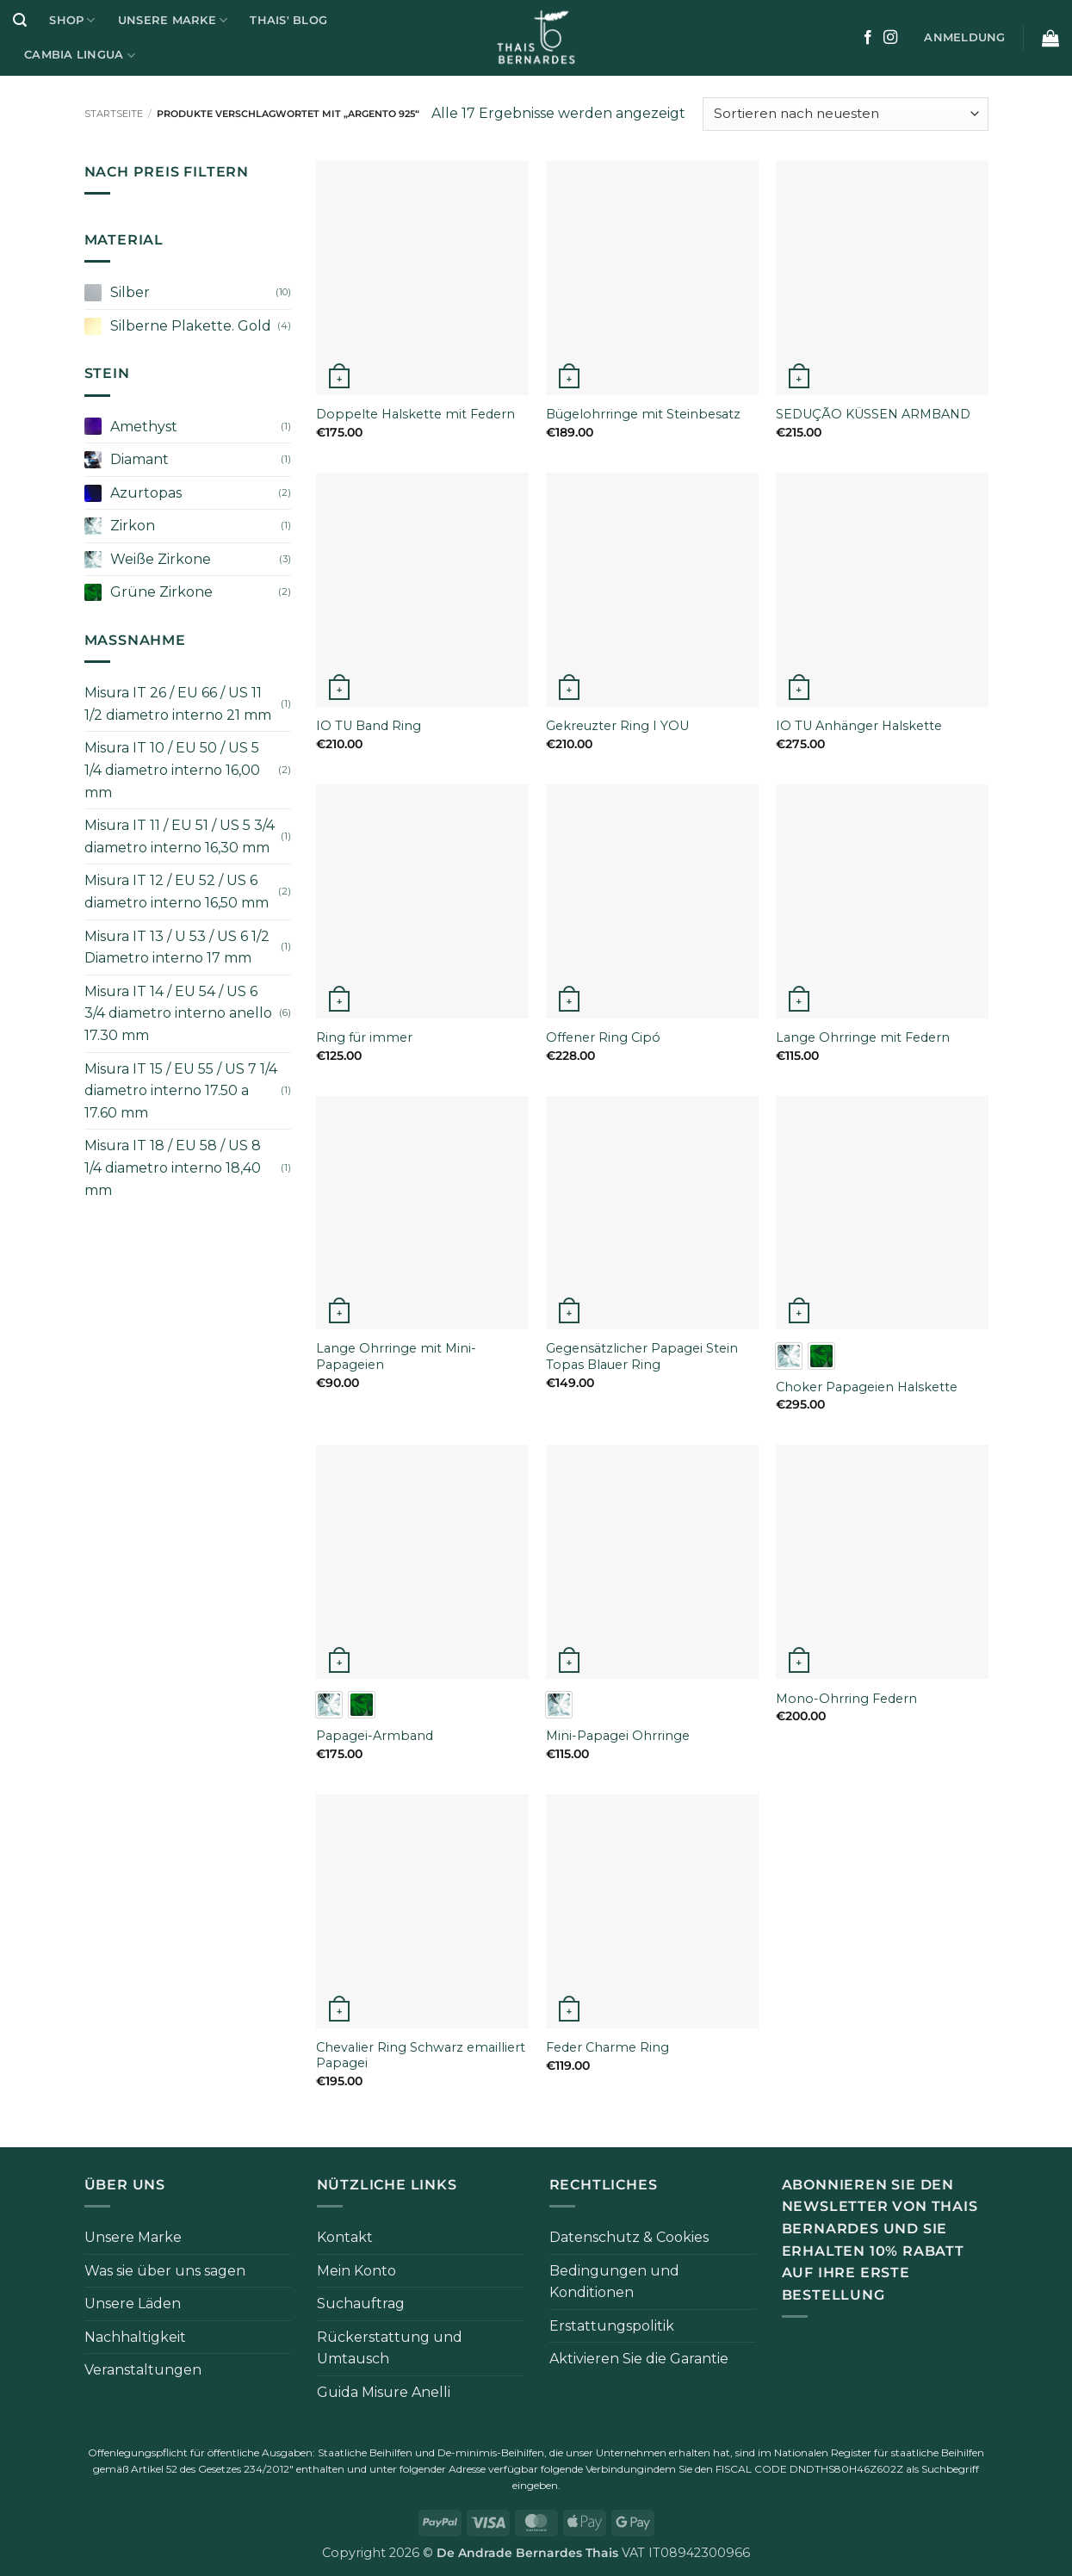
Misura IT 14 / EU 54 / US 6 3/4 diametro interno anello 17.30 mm (178, 1013)
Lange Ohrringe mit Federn (863, 1037)
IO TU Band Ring (368, 726)
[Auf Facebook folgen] (868, 38)
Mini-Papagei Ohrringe (618, 1735)
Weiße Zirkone (160, 559)
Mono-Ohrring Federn (846, 1698)
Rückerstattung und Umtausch (389, 2348)
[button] (20, 20)
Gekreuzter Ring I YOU (617, 726)
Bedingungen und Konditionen (614, 2282)
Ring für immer (364, 1037)
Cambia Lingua (79, 55)
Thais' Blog (288, 20)
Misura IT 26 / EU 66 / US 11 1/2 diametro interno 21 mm (177, 703)
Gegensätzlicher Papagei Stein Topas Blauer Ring (642, 1356)
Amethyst (143, 426)
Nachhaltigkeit (135, 2337)
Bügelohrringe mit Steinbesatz (643, 414)
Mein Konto (356, 2271)
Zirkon (132, 525)
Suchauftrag (361, 2303)
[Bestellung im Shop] (845, 114)
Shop (72, 20)
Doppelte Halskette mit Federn (415, 414)
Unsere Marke (173, 20)
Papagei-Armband (374, 1735)
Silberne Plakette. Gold (190, 326)
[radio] (789, 1356)
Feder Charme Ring (607, 2047)
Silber (130, 292)
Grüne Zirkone (161, 592)
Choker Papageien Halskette (866, 1387)
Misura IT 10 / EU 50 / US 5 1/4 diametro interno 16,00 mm (172, 770)
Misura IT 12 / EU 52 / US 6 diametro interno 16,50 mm (176, 891)
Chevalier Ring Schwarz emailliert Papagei (420, 2055)
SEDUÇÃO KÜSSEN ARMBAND (873, 414)
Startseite (113, 114)
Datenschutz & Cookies (629, 2237)
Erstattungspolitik (611, 2326)
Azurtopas (146, 493)
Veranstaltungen (142, 2370)
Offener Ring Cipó (603, 1037)
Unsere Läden (132, 2303)
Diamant (139, 459)
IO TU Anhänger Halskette (859, 726)
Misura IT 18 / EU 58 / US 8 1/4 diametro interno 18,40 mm (172, 1167)
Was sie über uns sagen (164, 2271)
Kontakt (345, 2237)
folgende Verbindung (592, 2468)
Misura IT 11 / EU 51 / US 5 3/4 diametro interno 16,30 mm (179, 836)
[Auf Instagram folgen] (890, 38)
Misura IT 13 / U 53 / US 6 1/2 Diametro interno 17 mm (177, 947)
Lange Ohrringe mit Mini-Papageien (396, 1356)
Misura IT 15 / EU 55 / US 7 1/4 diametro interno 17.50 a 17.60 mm (180, 1091)
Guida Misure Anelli (383, 2392)
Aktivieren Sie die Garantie (638, 2358)
